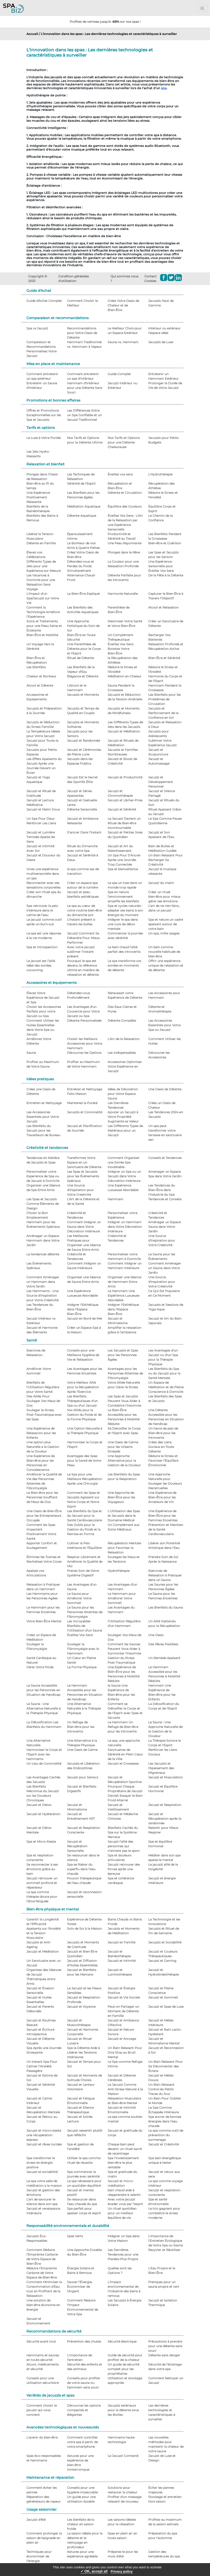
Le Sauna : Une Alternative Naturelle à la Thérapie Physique (43, 1708)
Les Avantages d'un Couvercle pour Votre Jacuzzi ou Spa (83, 1011)
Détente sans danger (164, 2355)
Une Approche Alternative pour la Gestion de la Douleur (124, 1460)
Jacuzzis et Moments (83, 695)
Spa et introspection (41, 947)
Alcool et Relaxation (163, 607)
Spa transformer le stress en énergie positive (40, 2162)
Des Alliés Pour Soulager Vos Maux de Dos (43, 1400)
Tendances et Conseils (165, 1199)
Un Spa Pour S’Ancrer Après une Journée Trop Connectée (124, 859)
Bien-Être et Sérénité (164, 658)
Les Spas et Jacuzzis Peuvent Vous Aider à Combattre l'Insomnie (124, 1400)
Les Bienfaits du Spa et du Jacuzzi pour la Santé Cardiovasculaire (84, 1515)
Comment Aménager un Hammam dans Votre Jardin (42, 1281)
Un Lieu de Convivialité (43, 1763)
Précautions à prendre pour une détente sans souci (165, 2346)
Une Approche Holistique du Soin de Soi (83, 625)
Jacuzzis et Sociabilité (164, 1942)
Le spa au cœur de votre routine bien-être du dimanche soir (84, 910)
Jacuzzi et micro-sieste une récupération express (43, 2135)
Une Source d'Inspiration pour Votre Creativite (80, 1190)
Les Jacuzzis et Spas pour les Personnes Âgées (123, 1355)
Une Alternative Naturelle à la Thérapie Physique (84, 1708)
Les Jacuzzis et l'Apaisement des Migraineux (161, 1768)
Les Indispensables (122, 1053)
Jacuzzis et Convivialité (84, 1112)
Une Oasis (156, 1635)
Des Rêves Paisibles (163, 1644)
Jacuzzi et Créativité (163, 2144)
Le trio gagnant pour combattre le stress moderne (164, 2213)
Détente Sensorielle (82, 809)
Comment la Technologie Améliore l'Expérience (43, 612)
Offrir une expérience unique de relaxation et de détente (165, 965)
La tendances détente (42, 1254)
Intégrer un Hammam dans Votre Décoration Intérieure (125, 1226)
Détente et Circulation (125, 493)
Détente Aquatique (81, 516)
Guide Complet (119, 374)
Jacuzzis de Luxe (160, 342)
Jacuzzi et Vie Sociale (124, 1997)
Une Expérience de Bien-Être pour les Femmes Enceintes (162, 1515)
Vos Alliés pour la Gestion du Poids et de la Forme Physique (84, 1414)
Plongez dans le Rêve (124, 552)
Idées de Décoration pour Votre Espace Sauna (123, 1093)
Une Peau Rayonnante (124, 543)
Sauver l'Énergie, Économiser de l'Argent (79, 2286)
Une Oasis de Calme (82, 1750)
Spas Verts (75, 2236)
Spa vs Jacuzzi (37, 328)
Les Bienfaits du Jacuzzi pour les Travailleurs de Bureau (43, 1130)
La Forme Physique (81, 1667)
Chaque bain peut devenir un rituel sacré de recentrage (125, 2148)
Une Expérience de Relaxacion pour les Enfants (41, 1433)
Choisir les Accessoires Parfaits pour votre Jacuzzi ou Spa (43, 1011)
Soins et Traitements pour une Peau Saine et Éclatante (44, 625)
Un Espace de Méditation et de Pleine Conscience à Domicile (166, 1387)
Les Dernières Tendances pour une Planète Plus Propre (123, 2254)
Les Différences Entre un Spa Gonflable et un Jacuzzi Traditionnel (84, 415)
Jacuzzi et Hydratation (43, 1814)
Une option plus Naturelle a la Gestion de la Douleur (42, 1446)
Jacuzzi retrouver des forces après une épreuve (124, 1869)
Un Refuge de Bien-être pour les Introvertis (80, 1726)
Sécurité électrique (122, 2341)
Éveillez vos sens (120, 474)
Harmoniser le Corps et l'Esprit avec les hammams (44, 1754)
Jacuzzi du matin (161, 883)
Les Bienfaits (36, 667)
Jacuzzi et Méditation (124, 731)
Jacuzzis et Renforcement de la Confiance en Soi (163, 713)
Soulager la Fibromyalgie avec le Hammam (83, 1648)
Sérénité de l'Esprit (81, 483)
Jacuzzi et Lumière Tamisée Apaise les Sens (40, 837)
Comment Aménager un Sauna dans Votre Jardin (164, 1268)
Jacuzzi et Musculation (165, 1777)
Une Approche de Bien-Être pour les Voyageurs (121, 1497)
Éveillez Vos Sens (80, 1635)
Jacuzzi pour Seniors (82, 1777)
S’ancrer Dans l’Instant (84, 832)
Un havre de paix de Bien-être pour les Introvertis (163, 1433)
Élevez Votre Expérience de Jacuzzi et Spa (42, 997)
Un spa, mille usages (163, 933)
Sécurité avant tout (41, 2341)
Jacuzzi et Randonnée (83, 741)
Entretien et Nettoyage (44, 1103)
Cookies (150, 281)
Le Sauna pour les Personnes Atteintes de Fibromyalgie (84, 1612)
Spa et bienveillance (123, 869)
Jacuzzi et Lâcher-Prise (125, 800)
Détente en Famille (41, 543)
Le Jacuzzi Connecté (123, 2456)
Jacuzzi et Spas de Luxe (166, 2007)
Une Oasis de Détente (164, 1089)
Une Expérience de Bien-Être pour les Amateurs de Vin (162, 1497)
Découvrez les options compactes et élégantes (84, 2410)
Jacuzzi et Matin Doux (43, 809)
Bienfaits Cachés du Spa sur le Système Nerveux (123, 1832)
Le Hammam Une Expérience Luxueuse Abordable (123, 1295)
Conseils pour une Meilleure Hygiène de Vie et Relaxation (83, 1355)
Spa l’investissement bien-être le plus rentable (123, 2162)
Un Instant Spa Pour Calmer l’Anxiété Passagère (41, 2066)
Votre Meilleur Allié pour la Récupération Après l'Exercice (83, 1387)
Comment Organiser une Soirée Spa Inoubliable (123, 1162)
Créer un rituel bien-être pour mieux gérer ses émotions (164, 896)
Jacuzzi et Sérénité (122, 809)
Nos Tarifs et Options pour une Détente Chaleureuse (124, 442)
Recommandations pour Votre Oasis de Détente (82, 332)
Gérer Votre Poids (39, 1667)
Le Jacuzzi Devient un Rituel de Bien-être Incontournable (124, 823)
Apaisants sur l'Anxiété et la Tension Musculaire (43, 1933)
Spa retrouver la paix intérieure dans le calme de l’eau (42, 910)
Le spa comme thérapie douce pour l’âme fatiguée (41, 1896)
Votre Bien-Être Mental (43, 1621)
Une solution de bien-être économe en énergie (43, 2305)
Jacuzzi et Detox (38, 1805)
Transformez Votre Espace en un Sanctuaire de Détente (84, 1162)
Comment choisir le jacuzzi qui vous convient (41, 2410)
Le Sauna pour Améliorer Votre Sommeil (79, 1598)
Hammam (115, 1199)
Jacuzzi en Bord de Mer (84, 1318)
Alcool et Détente (39, 685)
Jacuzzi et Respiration (164, 1805)
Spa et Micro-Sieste (41, 1842)
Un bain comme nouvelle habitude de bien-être (164, 951)
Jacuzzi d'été (36, 2520)
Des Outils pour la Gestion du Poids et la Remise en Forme (83, 1529)
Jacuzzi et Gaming (162, 1961)
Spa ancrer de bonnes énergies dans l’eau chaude (164, 2121)
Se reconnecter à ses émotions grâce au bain (42, 1869)
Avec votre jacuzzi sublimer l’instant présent (81, 951)
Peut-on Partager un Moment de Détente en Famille (123, 2011)
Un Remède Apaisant (164, 1658)
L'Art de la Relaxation (123, 1039)
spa (164, 88)
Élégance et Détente (82, 676)
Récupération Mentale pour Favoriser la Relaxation (124, 1547)
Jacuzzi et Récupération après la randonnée (164, 1818)
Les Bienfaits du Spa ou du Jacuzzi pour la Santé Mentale (164, 1373)
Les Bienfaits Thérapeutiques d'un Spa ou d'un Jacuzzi (82, 1400)
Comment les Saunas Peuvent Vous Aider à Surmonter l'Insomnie (124, 1648)
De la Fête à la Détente (165, 575)
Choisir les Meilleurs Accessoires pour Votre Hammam (84, 1043)
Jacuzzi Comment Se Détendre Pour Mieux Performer (83, 937)
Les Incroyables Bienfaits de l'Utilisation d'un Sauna (84, 1625)
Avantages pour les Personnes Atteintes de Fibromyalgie (125, 1373)
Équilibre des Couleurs (125, 506)
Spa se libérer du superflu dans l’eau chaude (81, 1869)
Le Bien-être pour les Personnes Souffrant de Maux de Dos (42, 1497)
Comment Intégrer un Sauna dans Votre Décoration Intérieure (84, 1226)
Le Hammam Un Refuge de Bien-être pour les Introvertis (123, 1726)
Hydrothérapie (118, 1571)
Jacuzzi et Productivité (125, 777)
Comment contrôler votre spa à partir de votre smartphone (82, 2442)
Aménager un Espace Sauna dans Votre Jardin (164, 1226)
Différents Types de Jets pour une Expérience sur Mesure (43, 566)
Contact (150, 276)
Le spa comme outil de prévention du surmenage (165, 2135)
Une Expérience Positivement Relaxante (38, 497)
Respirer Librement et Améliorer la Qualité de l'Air (84, 1561)
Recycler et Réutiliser (164, 2250)
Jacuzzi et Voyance (81, 2007)
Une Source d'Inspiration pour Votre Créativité (161, 1240)
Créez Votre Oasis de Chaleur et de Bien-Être (123, 305)
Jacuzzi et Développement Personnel (160, 781)
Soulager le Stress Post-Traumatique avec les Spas (44, 1414)
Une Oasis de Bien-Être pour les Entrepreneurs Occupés (44, 1515)
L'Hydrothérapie (160, 474)
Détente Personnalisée (84, 1021)
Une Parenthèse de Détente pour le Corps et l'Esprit (84, 648)
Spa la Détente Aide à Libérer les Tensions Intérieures (83, 2052)
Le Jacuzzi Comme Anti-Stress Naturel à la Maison (125, 2089)
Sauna (31, 1053)
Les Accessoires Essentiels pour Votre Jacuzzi (42, 1116)
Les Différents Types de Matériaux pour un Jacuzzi (125, 1130)
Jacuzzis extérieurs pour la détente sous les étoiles (123, 2410)
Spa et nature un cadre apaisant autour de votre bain (165, 924)
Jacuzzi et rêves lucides (44, 2144)
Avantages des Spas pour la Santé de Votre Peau (84, 1460)
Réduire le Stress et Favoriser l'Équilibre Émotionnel (163, 1460)
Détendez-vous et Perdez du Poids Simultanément (80, 566)
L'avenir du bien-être (42, 2437)
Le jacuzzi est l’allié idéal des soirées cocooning (40, 965)
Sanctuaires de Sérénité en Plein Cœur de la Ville (125, 1754)
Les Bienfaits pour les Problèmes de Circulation (164, 699)
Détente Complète (122, 1021)
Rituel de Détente (80, 658)
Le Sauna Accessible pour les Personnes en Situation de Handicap (43, 1690)
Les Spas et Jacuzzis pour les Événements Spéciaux (83, 1176)
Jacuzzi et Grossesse (123, 1763)
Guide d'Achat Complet (44, 301)
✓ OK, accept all (94, 2571)
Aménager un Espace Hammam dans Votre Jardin (42, 1240)
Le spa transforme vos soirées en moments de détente (124, 965)
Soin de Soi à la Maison (84, 1929)
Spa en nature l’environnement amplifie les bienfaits (123, 896)
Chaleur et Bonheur (41, 676)
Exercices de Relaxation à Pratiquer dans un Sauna (165, 1575)
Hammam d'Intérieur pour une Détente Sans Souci (84, 387)
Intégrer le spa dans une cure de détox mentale (123, 924)
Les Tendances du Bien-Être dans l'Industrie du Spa (161, 1190)
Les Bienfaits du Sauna (165, 1607)
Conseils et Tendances (165, 1158)
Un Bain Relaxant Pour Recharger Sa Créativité (165, 859)
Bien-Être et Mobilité (42, 635)
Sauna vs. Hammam (123, 342)
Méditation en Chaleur (124, 676)
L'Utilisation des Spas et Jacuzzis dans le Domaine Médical (124, 1515)
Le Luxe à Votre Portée (43, 438)
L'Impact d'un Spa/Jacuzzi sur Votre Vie (42, 598)
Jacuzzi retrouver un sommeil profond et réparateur (41, 1882)
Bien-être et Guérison (164, 543)
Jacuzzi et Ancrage (122, 2039)
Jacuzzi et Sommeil (163, 1997)
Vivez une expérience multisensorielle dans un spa (42, 873)
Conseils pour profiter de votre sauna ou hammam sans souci (83, 2382)
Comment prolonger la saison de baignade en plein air (44, 2538)
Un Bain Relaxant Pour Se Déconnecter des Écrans (165, 2066)
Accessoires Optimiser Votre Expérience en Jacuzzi (125, 1066)
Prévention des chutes (84, 2341)
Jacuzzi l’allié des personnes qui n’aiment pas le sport (124, 1846)
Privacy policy (122, 2571)
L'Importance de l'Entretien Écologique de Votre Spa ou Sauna (165, 2240)
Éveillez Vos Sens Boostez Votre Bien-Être (120, 648)
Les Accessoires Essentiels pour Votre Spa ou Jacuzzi (164, 1025)
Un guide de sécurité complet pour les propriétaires (123, 2369)
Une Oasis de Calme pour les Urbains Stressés (123, 1446)
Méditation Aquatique (83, 506)
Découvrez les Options (84, 1053)
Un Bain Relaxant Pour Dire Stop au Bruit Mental (125, 2052)
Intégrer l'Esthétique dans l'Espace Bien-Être (82, 1309)
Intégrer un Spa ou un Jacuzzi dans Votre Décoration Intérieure (124, 1176)
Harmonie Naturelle (123, 594)
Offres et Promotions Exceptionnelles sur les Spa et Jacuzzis (43, 415)
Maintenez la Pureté (82, 1103)
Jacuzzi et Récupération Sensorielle (77, 1846)
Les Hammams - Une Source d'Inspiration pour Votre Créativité (42, 1295)
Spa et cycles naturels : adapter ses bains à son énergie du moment (125, 910)
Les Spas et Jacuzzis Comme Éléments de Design (42, 1203)
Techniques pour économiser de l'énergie (39, 2556)
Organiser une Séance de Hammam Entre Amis (124, 1281)
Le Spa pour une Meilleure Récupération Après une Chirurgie (84, 1478)
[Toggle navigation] (202, 7)
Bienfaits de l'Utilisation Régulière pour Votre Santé (42, 1387)
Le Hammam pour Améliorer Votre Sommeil (122, 1598)
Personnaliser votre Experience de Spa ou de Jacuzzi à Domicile (42, 1176)
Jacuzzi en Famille (121, 1942)
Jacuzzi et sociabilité (42, 2172)
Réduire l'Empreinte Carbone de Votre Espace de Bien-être (41, 2272)
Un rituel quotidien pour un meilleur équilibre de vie (122, 2213)
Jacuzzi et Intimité (122, 1961)
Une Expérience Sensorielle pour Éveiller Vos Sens (161, 566)
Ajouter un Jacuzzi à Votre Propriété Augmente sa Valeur (123, 1116)
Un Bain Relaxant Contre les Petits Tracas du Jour (161, 2089)
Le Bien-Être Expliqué (83, 594)
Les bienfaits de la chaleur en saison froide (80, 2524)
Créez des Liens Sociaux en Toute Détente (161, 1446)
